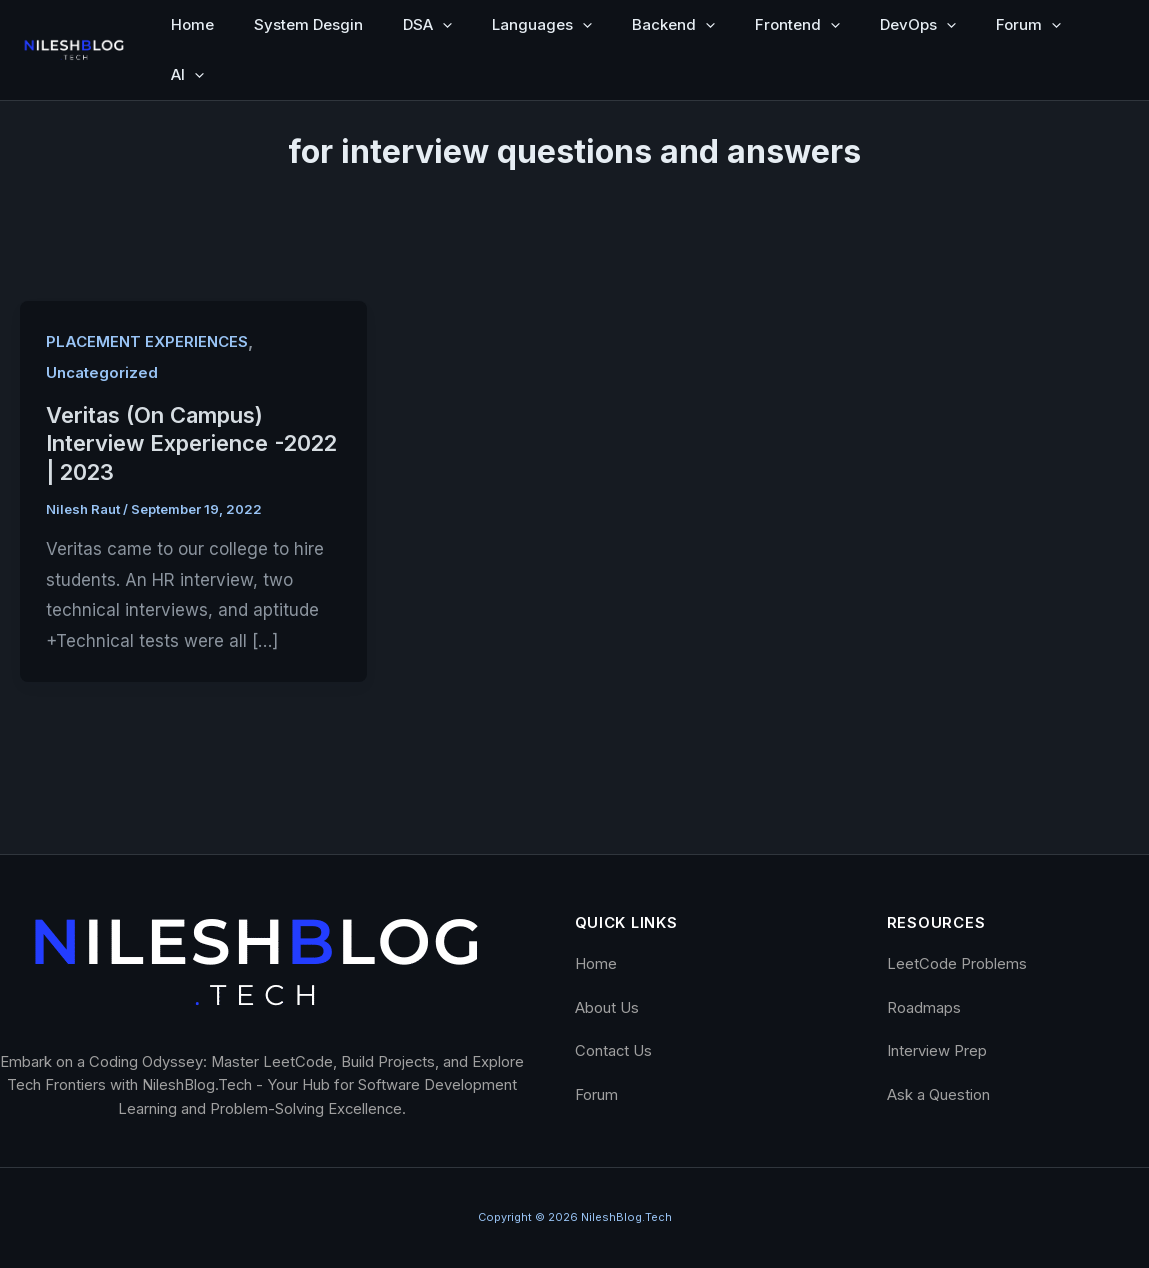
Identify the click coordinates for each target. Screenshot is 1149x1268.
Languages (542, 25)
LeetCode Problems (957, 964)
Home (192, 24)
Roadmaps (924, 1008)
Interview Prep (937, 1051)
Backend (673, 25)
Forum (1028, 25)
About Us (607, 1008)
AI (187, 75)
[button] (442, 25)
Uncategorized (102, 372)
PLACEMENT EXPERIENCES (147, 341)
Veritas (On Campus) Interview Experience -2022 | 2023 (191, 443)
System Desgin (308, 24)
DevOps (918, 25)
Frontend (797, 25)
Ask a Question (938, 1095)
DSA (427, 25)
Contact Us (613, 1051)
